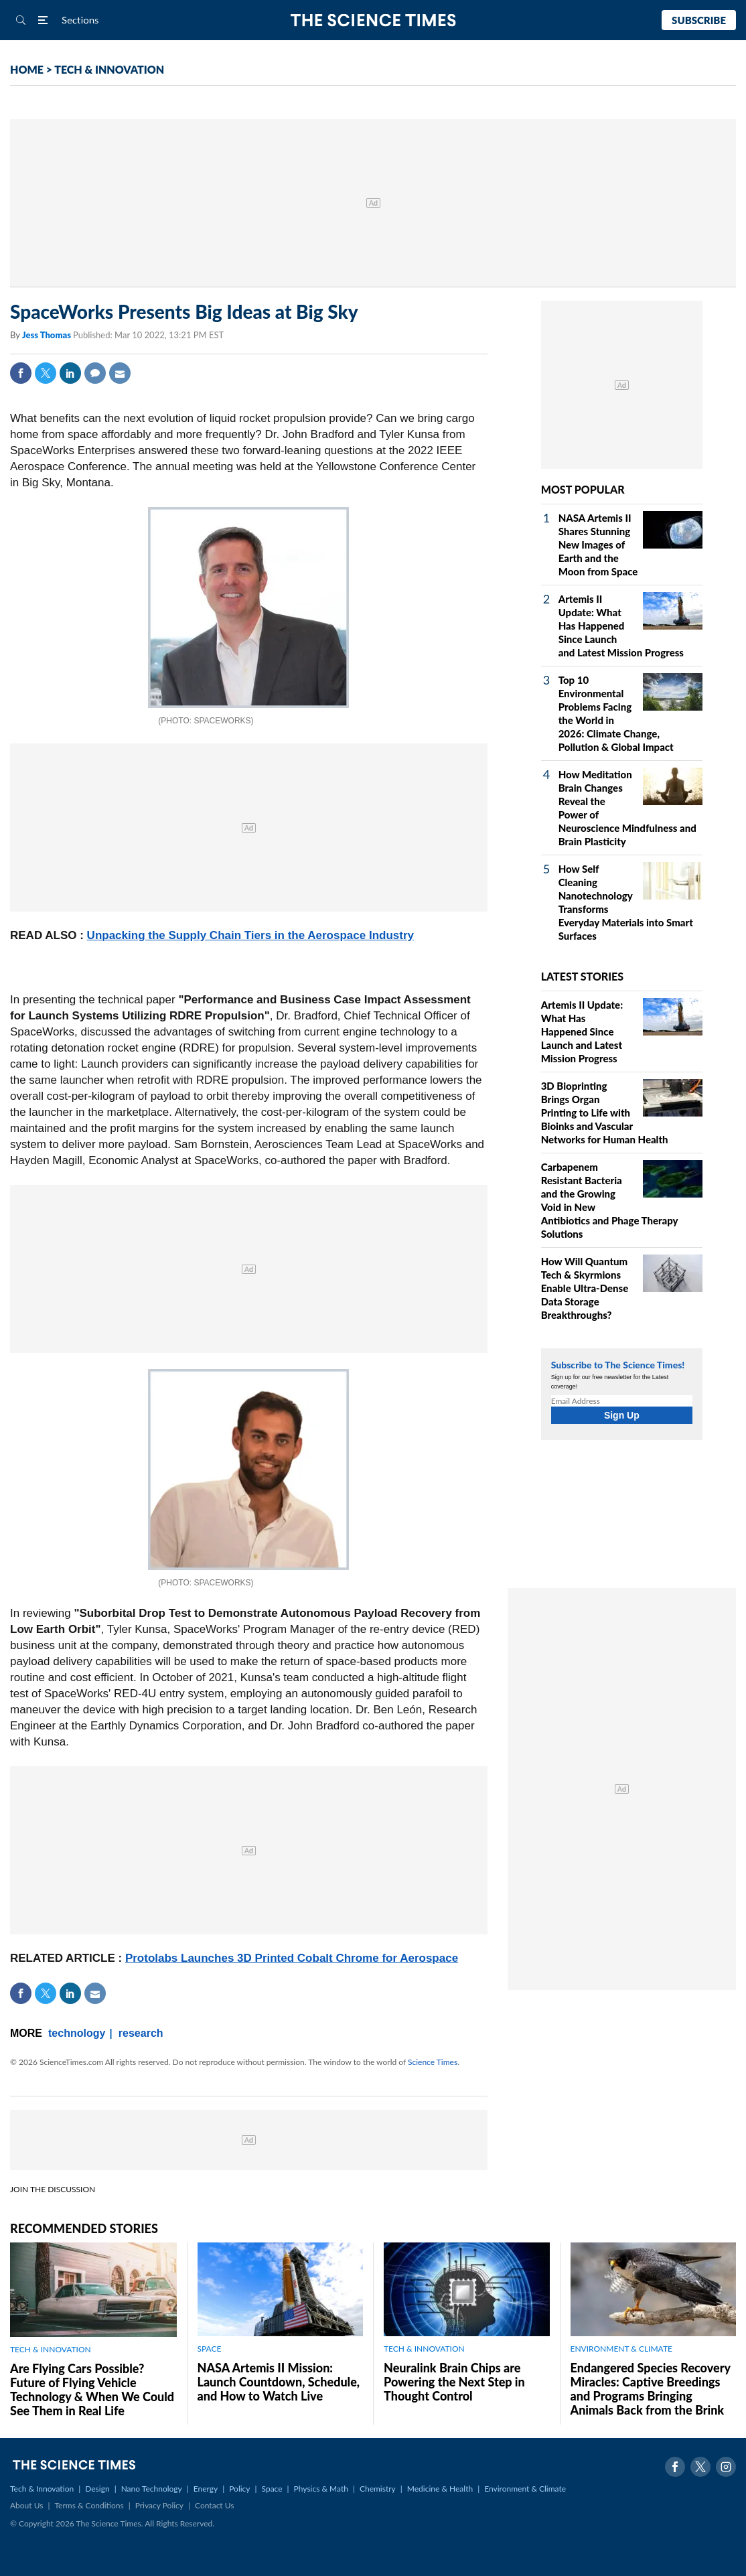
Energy (206, 2489)
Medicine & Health (440, 2489)
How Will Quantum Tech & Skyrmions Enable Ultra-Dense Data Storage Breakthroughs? (585, 1288)
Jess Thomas (47, 335)
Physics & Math (321, 2489)
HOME (27, 69)
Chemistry (378, 2489)
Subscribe (699, 20)
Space (272, 2489)
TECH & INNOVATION (109, 69)
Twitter (45, 373)
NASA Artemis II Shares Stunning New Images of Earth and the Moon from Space (598, 544)
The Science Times (373, 20)
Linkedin (70, 373)
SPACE (210, 2349)
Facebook (20, 373)
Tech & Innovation (42, 2489)
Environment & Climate (525, 2489)
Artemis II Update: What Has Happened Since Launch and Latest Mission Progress (621, 625)
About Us (26, 2505)
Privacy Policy (159, 2505)
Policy (239, 2489)
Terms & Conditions (88, 2505)
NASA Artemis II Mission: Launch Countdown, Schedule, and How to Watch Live (279, 2381)
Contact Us (214, 2505)
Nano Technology (151, 2489)
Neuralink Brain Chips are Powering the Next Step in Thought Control (454, 2381)
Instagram (726, 2467)
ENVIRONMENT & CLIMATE (621, 2349)
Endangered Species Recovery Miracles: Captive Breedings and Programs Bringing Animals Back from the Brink (651, 2388)
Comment (95, 373)
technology (76, 2033)
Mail (120, 373)
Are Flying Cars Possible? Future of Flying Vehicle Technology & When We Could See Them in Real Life (92, 2389)
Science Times (432, 2062)
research (141, 2033)
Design (97, 2489)
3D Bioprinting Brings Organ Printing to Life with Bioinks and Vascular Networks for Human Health (604, 1112)
